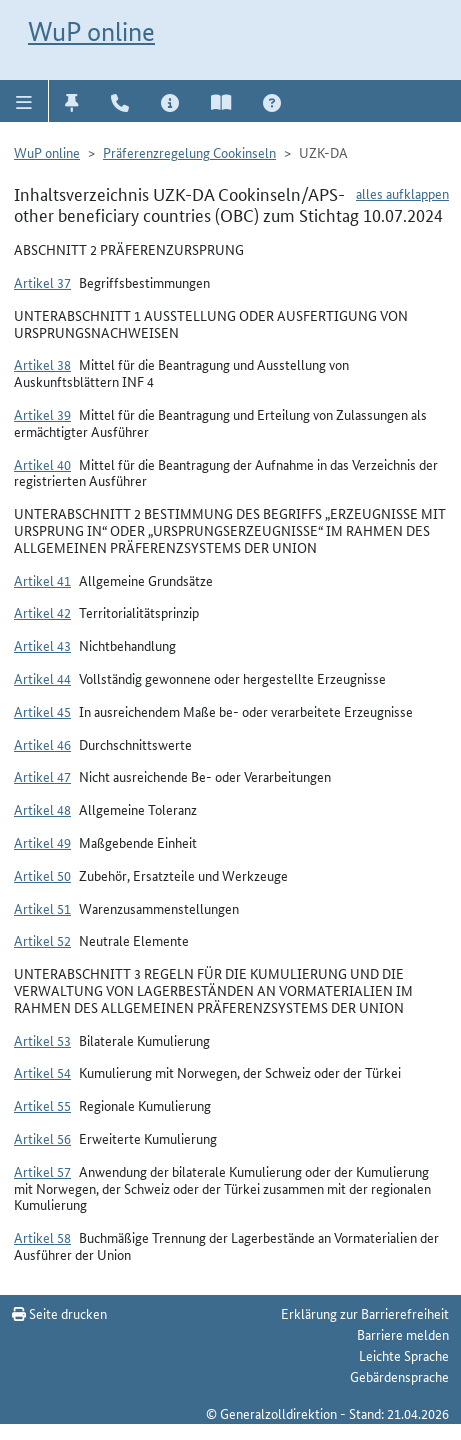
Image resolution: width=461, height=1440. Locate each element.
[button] (24, 101)
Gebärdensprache (399, 1376)
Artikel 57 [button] (42, 1171)
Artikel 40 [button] (42, 464)
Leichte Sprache (404, 1355)
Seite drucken (59, 1313)
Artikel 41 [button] (42, 580)
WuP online (91, 31)
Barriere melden (403, 1334)
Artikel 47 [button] (42, 776)
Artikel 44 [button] (42, 678)
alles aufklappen (402, 193)
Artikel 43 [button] (42, 645)
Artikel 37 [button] (42, 282)
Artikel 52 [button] (42, 940)
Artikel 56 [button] (42, 1138)
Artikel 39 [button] (42, 414)
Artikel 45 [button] (42, 711)
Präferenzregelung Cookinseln (189, 152)
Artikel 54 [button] (42, 1072)
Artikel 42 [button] (42, 612)
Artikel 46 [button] (42, 744)
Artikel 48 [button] (42, 809)
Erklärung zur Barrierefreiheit (365, 1313)
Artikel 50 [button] (42, 875)
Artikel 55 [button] (42, 1105)
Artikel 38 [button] (42, 364)
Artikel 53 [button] (42, 1040)
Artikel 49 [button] (42, 842)
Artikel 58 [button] (42, 1237)
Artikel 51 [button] (42, 908)
